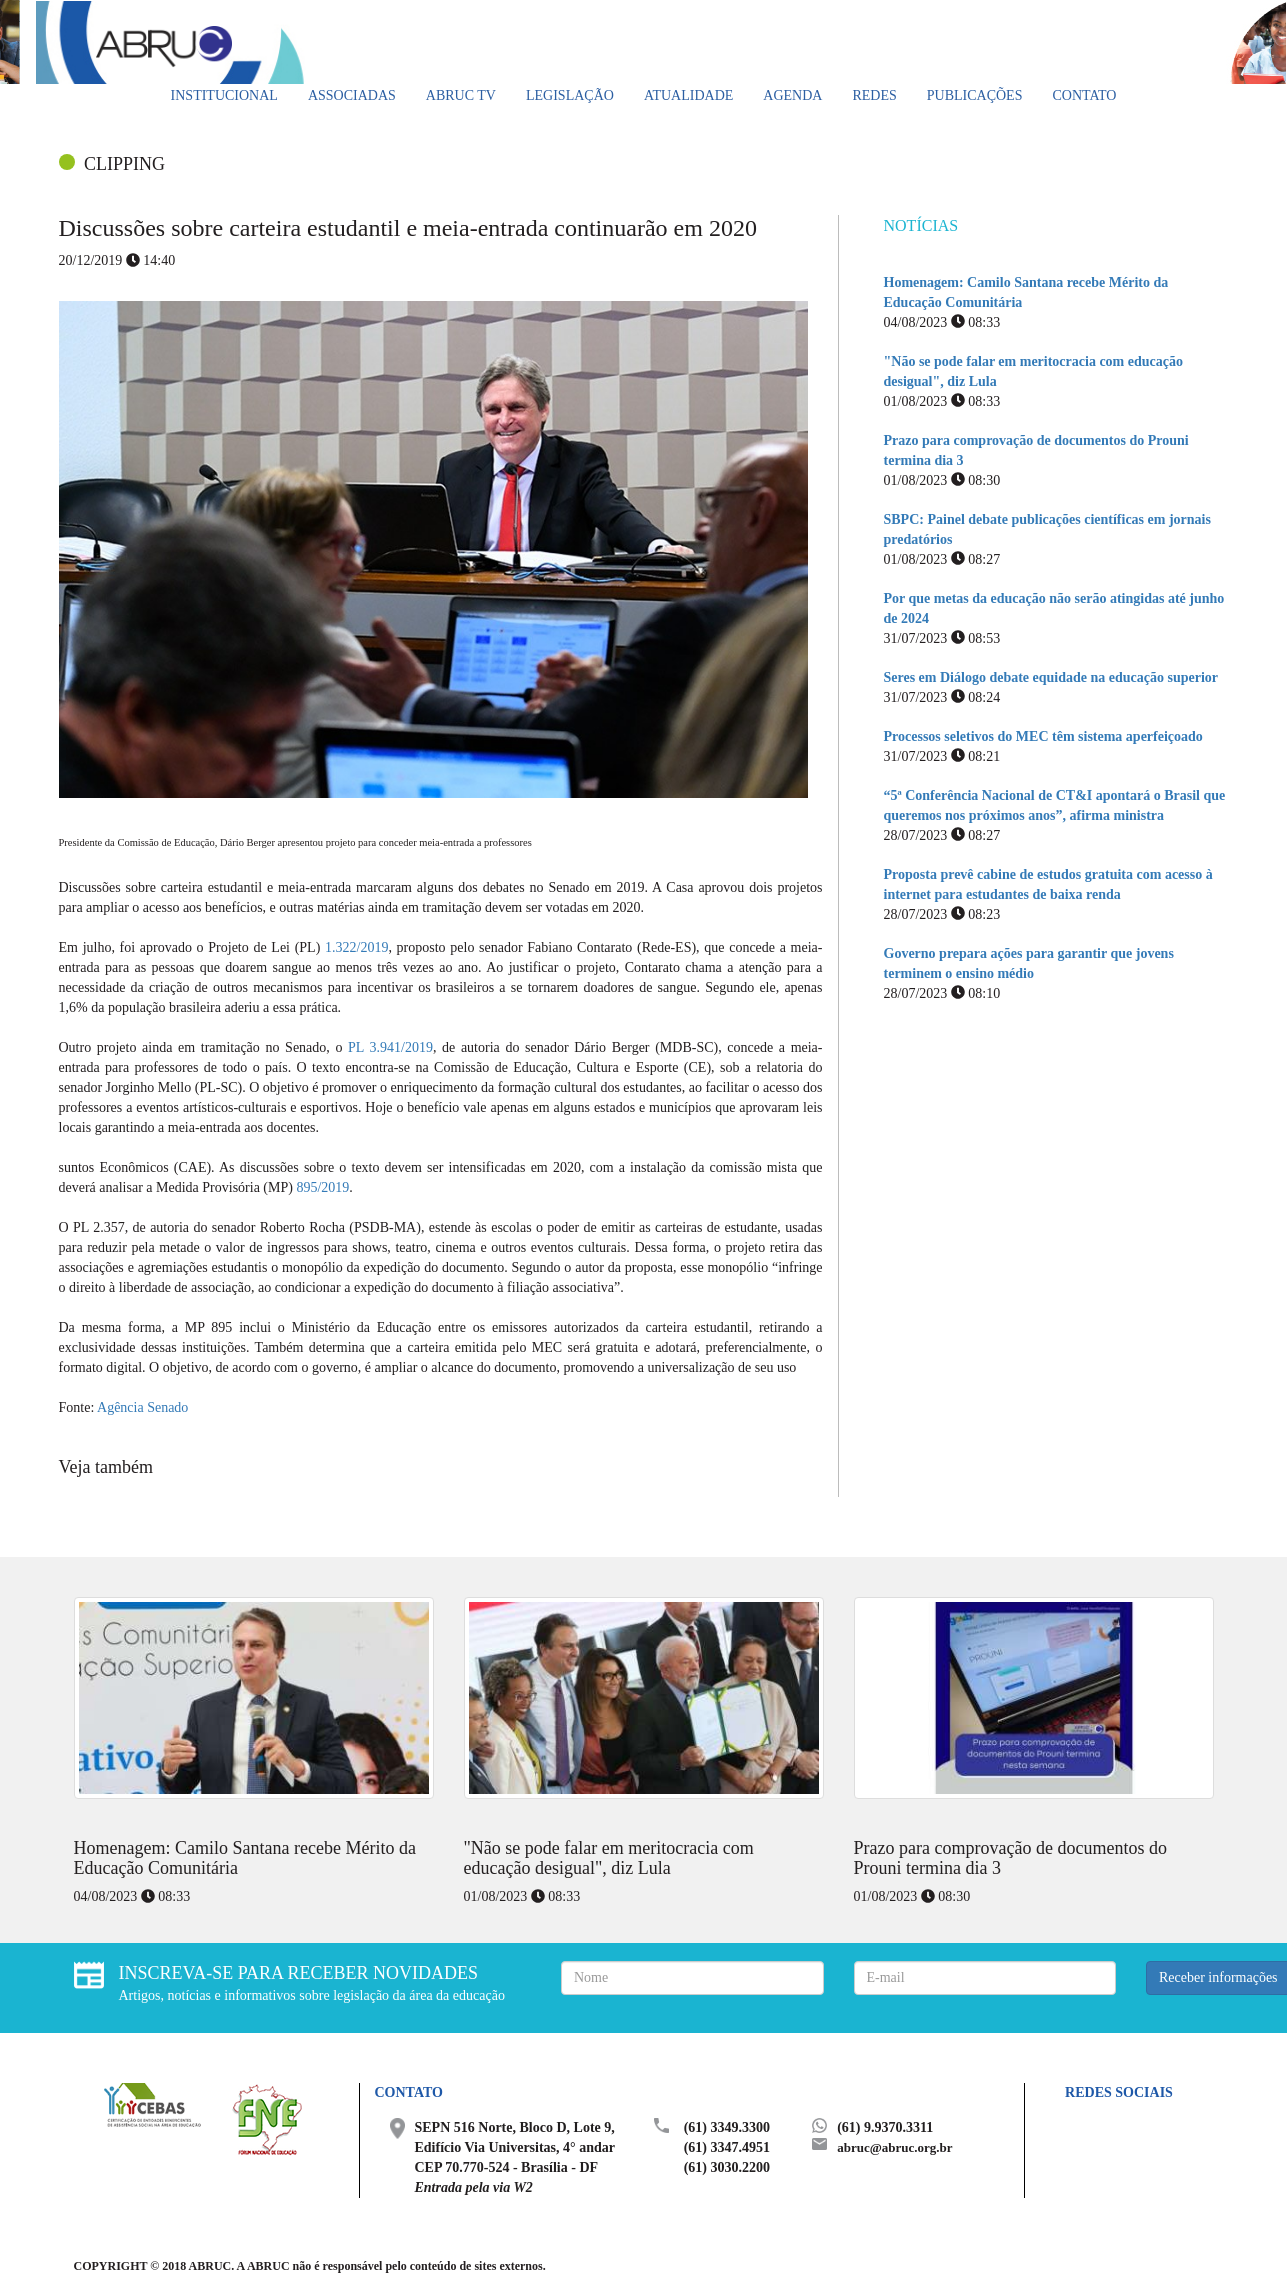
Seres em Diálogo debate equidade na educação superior (1051, 677)
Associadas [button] (352, 95)
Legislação (570, 95)
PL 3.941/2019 (390, 1047)
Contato (1084, 95)
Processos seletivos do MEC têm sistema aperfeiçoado (1043, 736)
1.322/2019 (356, 947)
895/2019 (322, 1187)
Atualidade (688, 95)
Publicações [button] (975, 95)
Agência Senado (142, 1407)
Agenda (792, 95)
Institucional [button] (224, 95)
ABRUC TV (461, 95)
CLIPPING (124, 164)
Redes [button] (874, 95)
